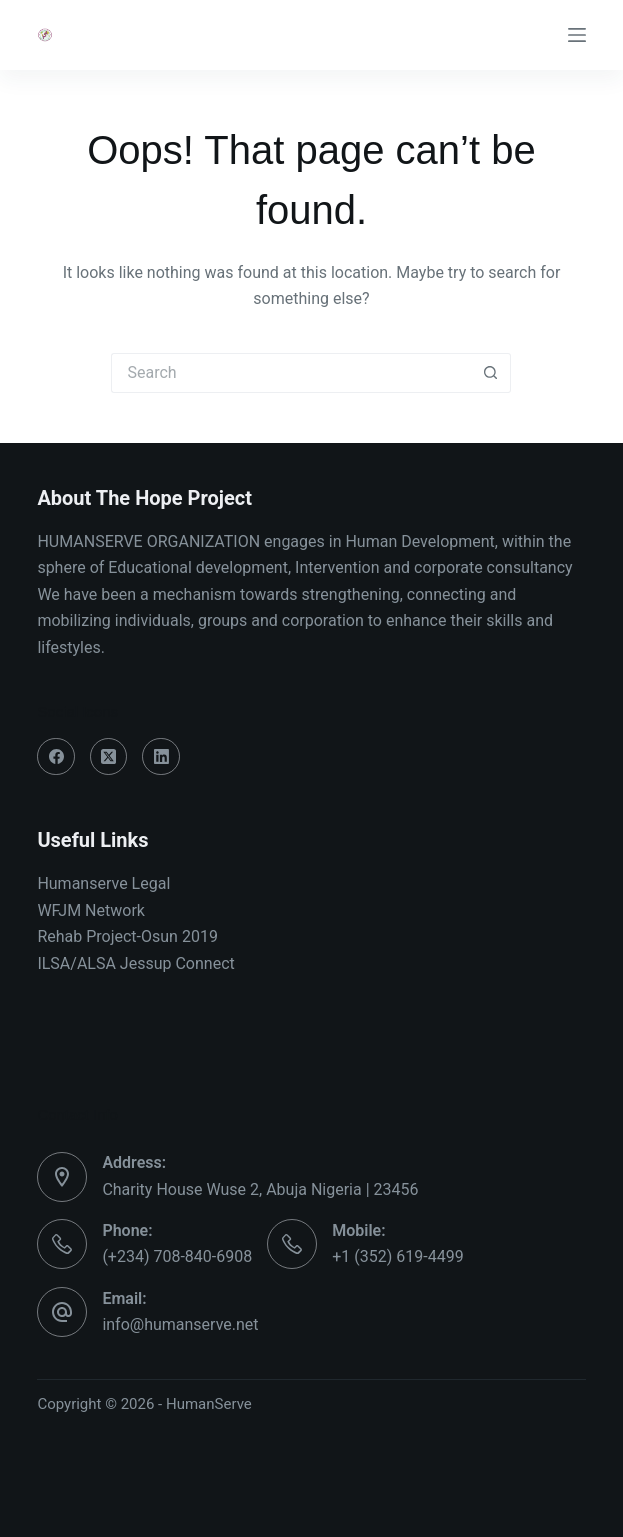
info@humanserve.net (180, 1324)
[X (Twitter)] (109, 757)
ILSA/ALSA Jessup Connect (135, 963)
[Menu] (577, 35)
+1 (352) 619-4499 (397, 1256)
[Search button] (491, 373)
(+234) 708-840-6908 (177, 1256)
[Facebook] (56, 757)
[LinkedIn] (161, 757)
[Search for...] (291, 373)
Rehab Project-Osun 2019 (127, 936)
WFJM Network (91, 910)
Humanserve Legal (103, 883)
